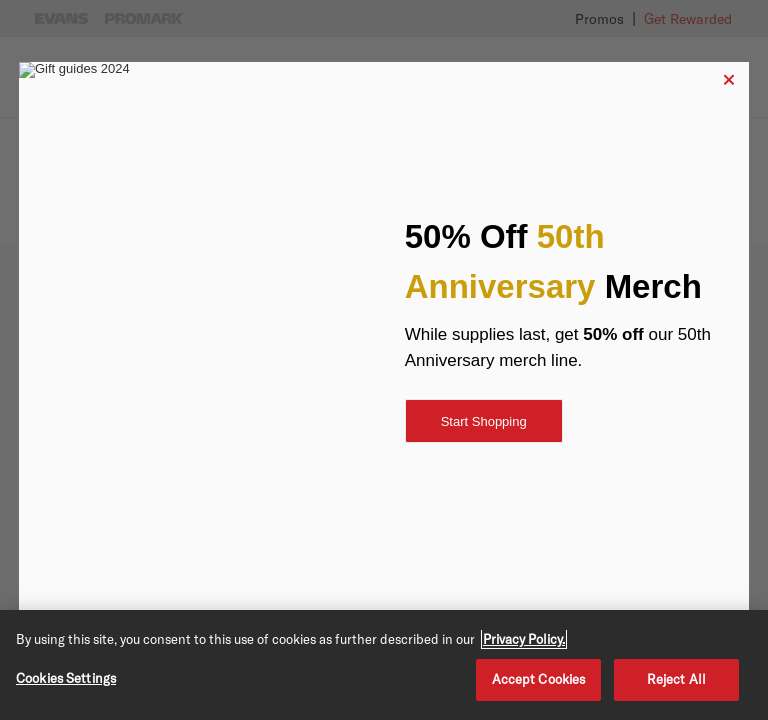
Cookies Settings (66, 678)
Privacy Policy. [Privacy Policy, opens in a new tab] (524, 639)
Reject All (676, 679)
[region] (384, 665)
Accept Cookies (539, 679)
